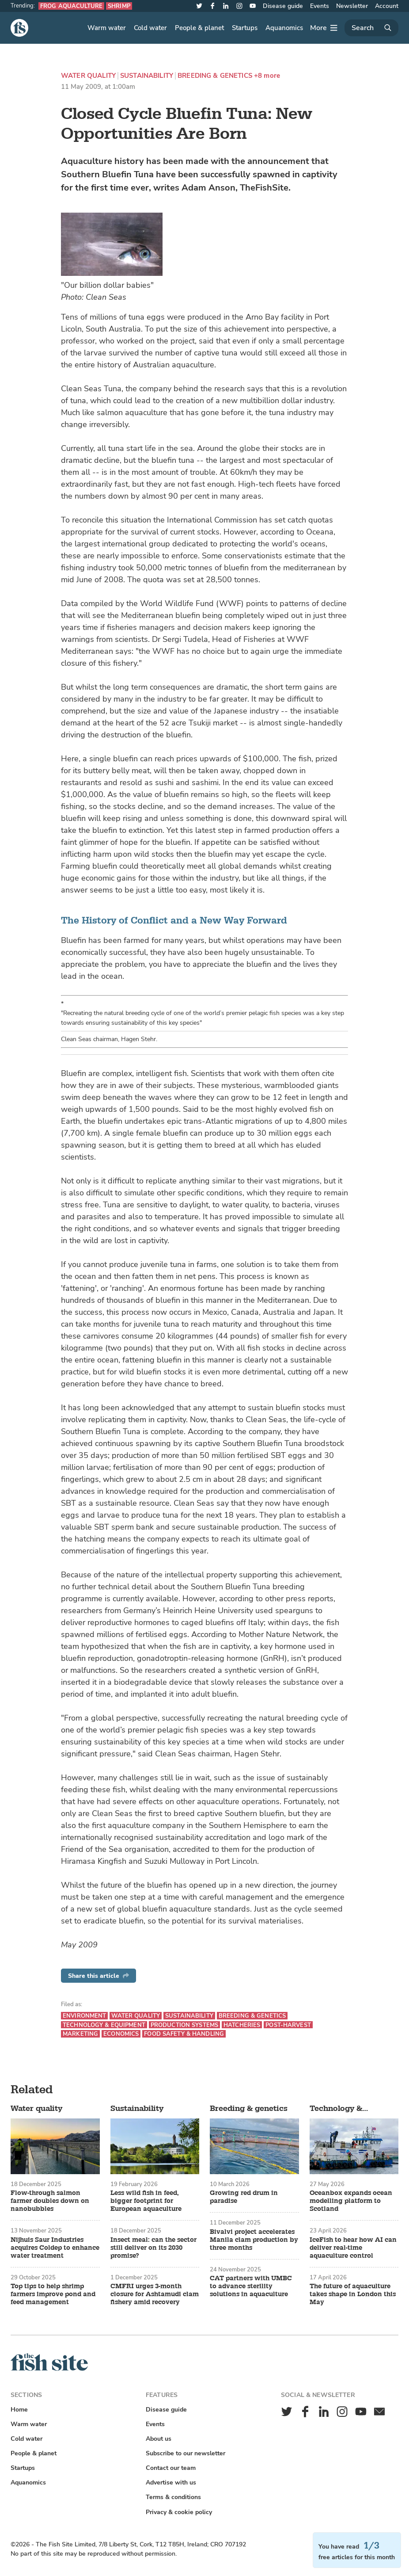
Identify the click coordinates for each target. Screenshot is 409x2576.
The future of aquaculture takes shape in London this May (353, 2294)
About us (158, 2439)
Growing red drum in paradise (244, 2197)
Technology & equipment (104, 2025)
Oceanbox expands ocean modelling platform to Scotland (351, 2201)
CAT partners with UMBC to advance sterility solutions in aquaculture (251, 2286)
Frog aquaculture (71, 6)
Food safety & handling (184, 2034)
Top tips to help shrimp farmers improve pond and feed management (53, 2294)
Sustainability (146, 76)
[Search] (371, 27)
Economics (121, 2034)
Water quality (88, 76)
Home (19, 2409)
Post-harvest (288, 2025)
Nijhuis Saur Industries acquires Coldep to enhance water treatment (55, 2248)
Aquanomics (284, 27)
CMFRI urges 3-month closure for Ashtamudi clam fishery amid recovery (154, 2294)
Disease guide (283, 6)
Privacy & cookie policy (179, 2512)
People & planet (199, 27)
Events (319, 6)
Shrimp (119, 6)
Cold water (150, 27)
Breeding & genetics (215, 76)
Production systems (184, 2025)
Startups (245, 27)
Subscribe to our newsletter (185, 2453)
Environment (84, 2015)
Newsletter (352, 6)
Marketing (80, 2034)
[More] (323, 27)
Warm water (106, 27)
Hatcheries (241, 2025)
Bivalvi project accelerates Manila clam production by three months (254, 2240)
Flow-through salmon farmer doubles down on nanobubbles (50, 2201)
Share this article (98, 1976)
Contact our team (171, 2468)
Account (386, 6)
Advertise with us (171, 2482)
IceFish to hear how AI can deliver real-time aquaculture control (353, 2248)
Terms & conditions (173, 2497)
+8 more (267, 76)
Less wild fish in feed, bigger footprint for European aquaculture (146, 2201)
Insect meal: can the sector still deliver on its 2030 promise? (153, 2248)
